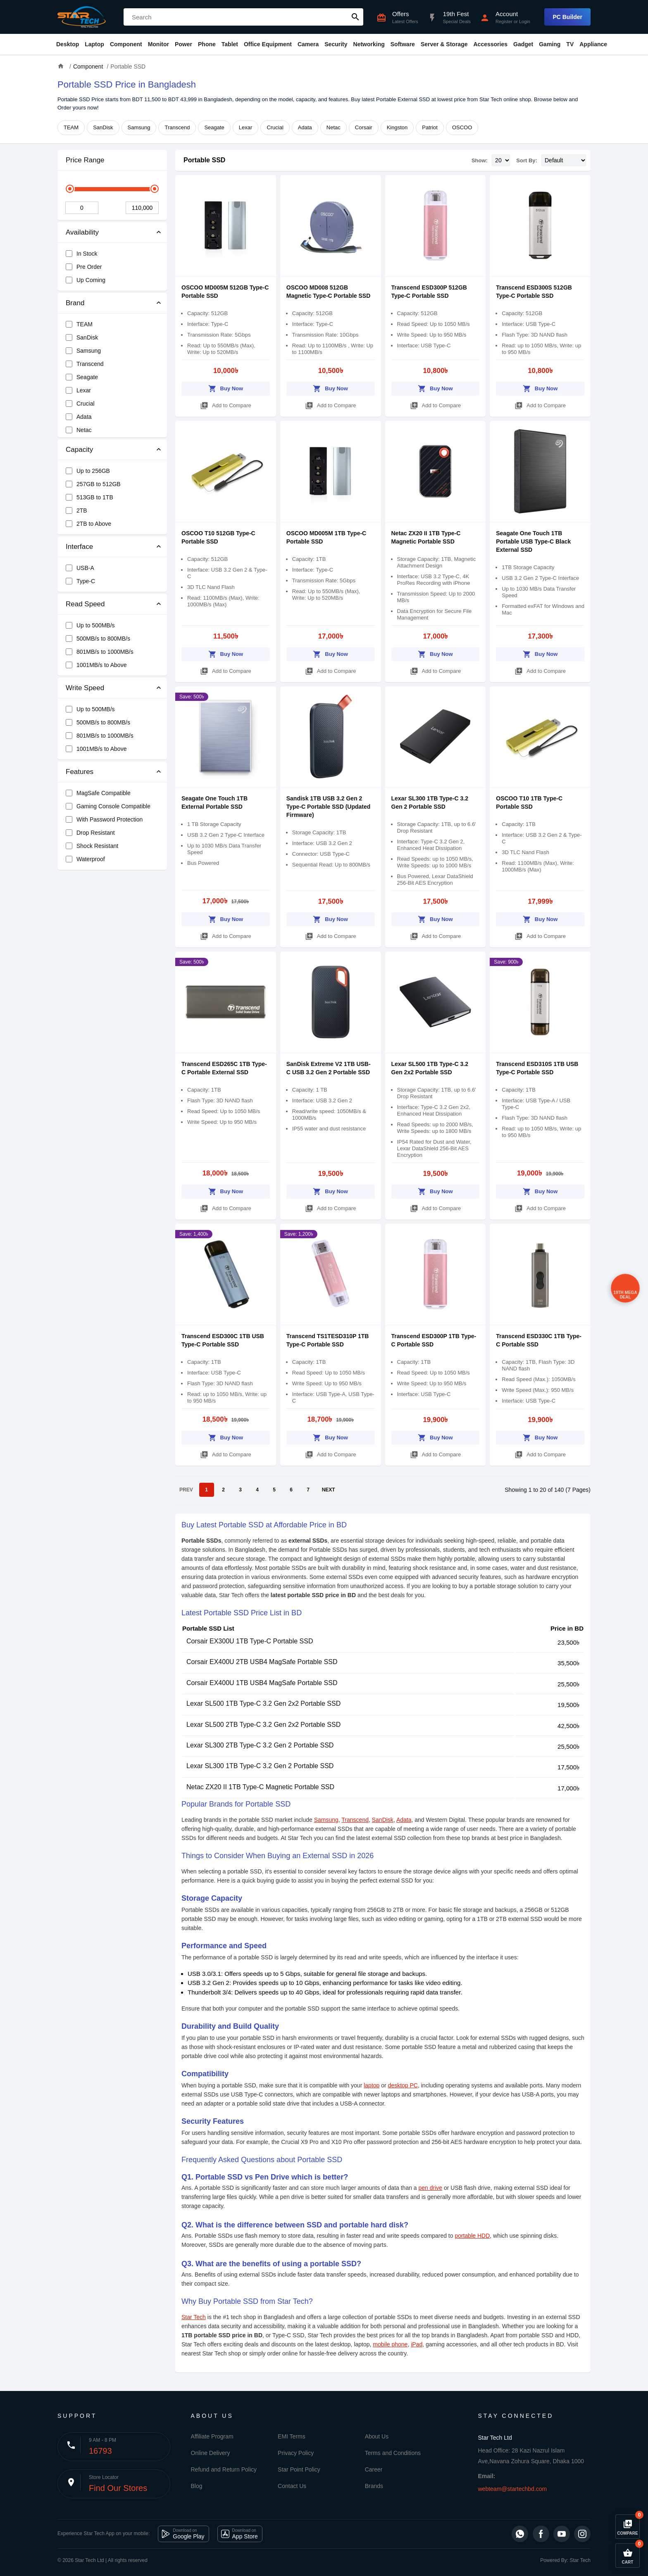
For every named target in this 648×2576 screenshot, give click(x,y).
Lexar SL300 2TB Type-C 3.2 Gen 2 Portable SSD (260, 1745)
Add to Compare (225, 404)
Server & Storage (444, 44)
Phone (207, 44)
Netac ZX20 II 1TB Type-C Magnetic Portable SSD (260, 1786)
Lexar (246, 127)
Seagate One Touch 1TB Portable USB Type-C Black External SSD (533, 541)
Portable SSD (204, 160)
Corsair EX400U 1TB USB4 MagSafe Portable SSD (262, 1682)
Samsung (139, 127)
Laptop (94, 44)
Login (524, 21)
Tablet (230, 44)
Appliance (593, 44)
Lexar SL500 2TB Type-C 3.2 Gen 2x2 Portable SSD (263, 1724)
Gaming (549, 44)
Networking (369, 44)
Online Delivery (210, 2453)
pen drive (431, 2187)
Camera (308, 44)
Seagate (214, 127)
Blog (196, 2486)
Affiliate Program (212, 2436)
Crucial (275, 127)
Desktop (67, 44)
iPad (416, 2344)
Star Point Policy (299, 2469)
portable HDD (472, 2235)
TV (570, 44)
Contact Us (292, 2486)
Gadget (523, 44)
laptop (371, 2085)
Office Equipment (268, 44)
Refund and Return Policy (224, 2469)
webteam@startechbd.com (512, 2489)
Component (126, 44)
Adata (305, 127)
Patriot (430, 127)
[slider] (70, 189)
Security (335, 44)
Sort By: (526, 160)
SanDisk (103, 127)
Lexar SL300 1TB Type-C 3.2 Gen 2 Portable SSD (260, 1765)
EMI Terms (291, 2436)
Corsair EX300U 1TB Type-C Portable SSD (249, 1641)
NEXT (328, 1490)
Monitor (158, 44)
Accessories (490, 44)
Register (504, 21)
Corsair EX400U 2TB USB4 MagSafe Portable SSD (262, 1661)
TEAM (71, 127)
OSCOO (462, 127)
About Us (377, 2436)
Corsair (363, 127)
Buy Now (225, 387)
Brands (374, 2486)
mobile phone (390, 2344)
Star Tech (193, 2317)
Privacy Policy (296, 2453)
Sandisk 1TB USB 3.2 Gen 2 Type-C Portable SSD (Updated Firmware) (328, 806)
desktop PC (403, 2085)
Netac (333, 127)
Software (403, 44)
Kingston (397, 127)
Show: (480, 160)
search (355, 17)
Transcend (177, 127)
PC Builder (567, 17)
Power (183, 44)
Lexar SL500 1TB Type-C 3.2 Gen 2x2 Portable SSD (263, 1703)
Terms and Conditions (393, 2453)
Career (374, 2469)
